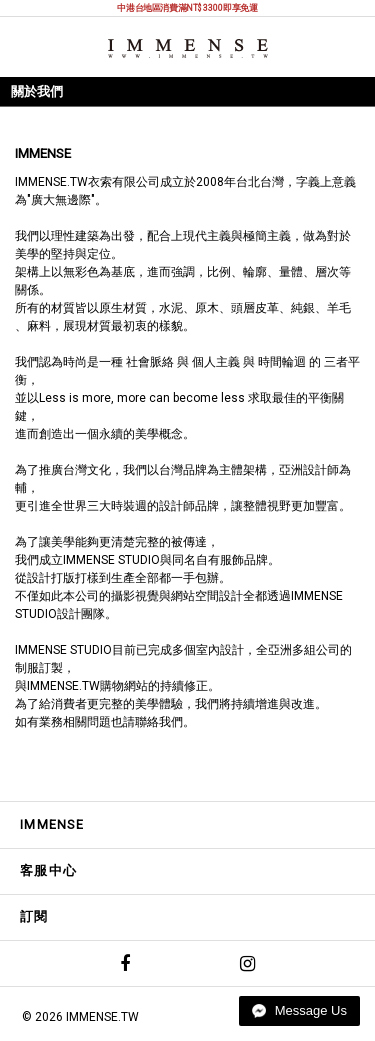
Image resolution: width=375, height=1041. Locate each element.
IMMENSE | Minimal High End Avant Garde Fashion (188, 48)
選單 (25, 45)
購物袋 (351, 46)
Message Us (299, 1010)
